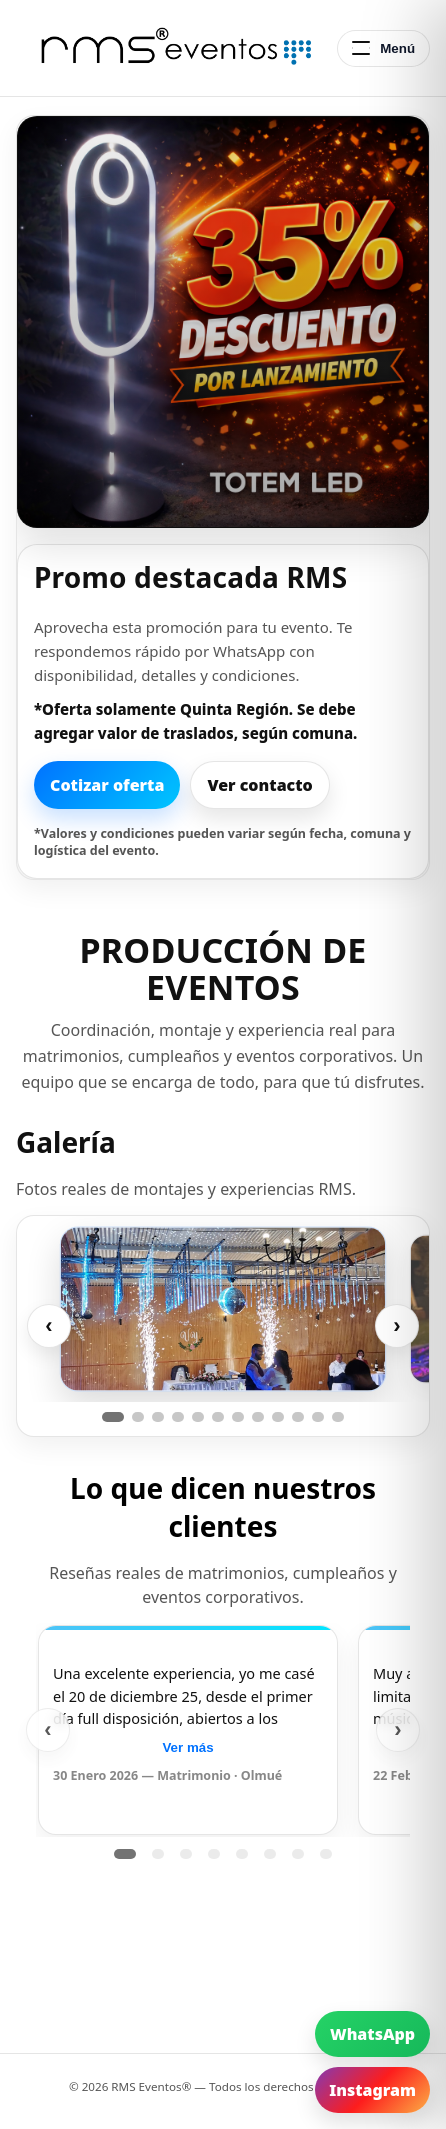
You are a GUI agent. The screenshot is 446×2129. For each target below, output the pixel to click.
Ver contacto (259, 785)
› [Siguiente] (396, 1325)
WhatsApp (372, 2034)
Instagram (372, 2090)
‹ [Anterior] (48, 1325)
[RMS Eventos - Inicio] (170, 48)
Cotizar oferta (107, 785)
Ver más (187, 1747)
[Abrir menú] (383, 48)
